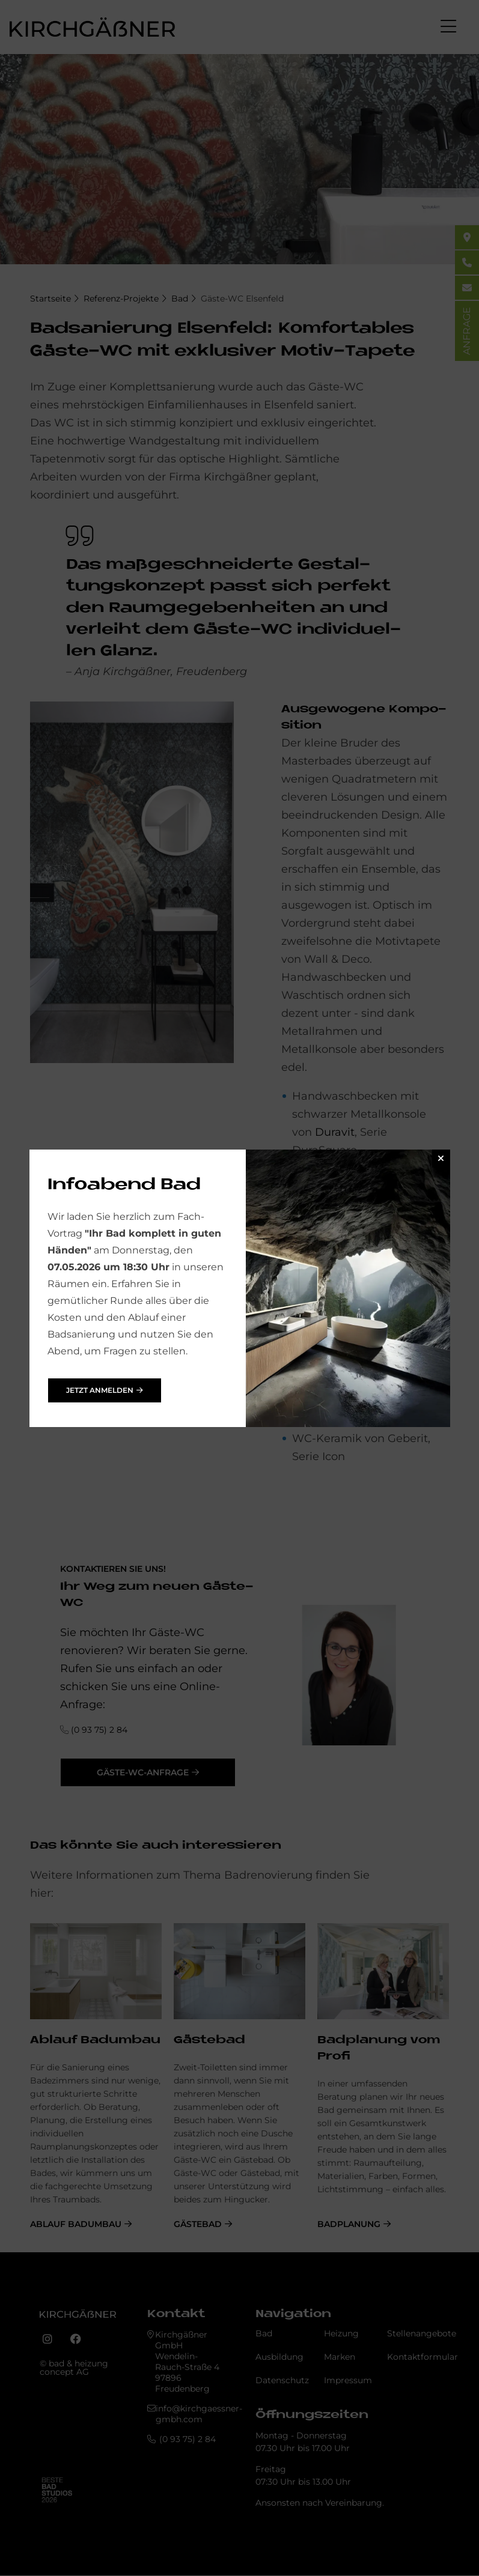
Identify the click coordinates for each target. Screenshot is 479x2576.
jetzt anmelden (99, 1390)
